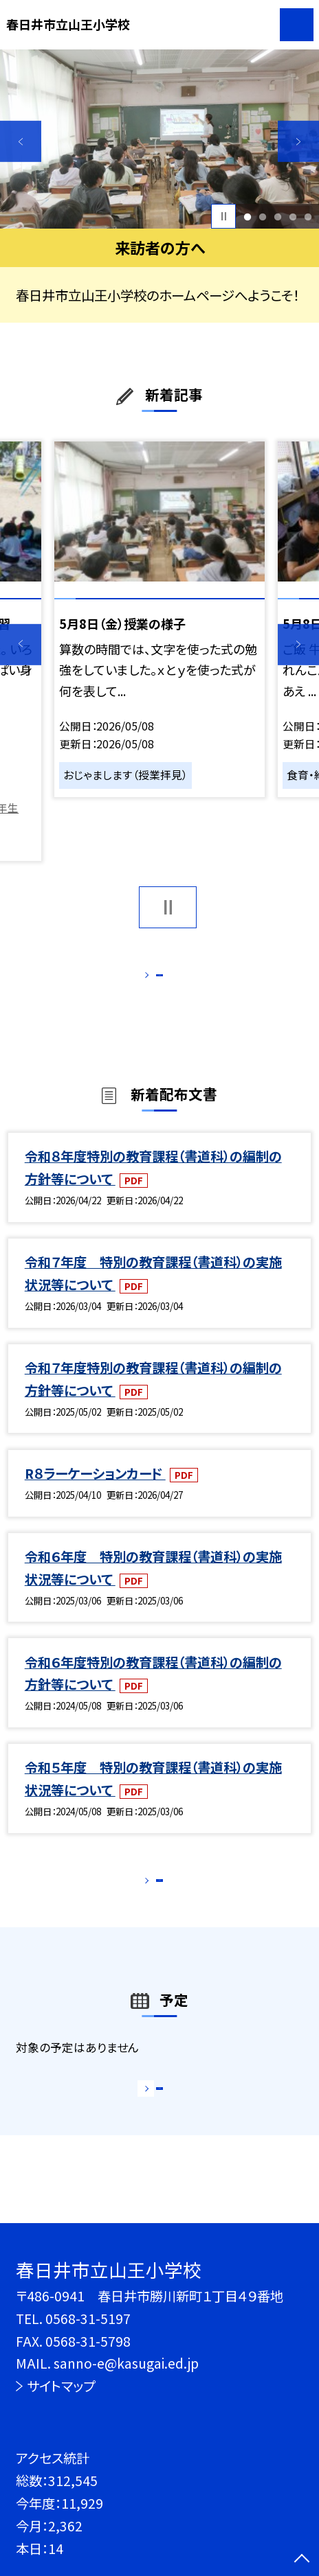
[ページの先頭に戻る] (302, 2559)
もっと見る (151, 980)
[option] (159, 139)
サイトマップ (61, 2385)
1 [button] (247, 216)
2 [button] (262, 216)
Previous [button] (20, 141)
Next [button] (298, 141)
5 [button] (307, 216)
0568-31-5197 (88, 2318)
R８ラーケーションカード (95, 1490)
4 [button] (292, 216)
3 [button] (277, 216)
